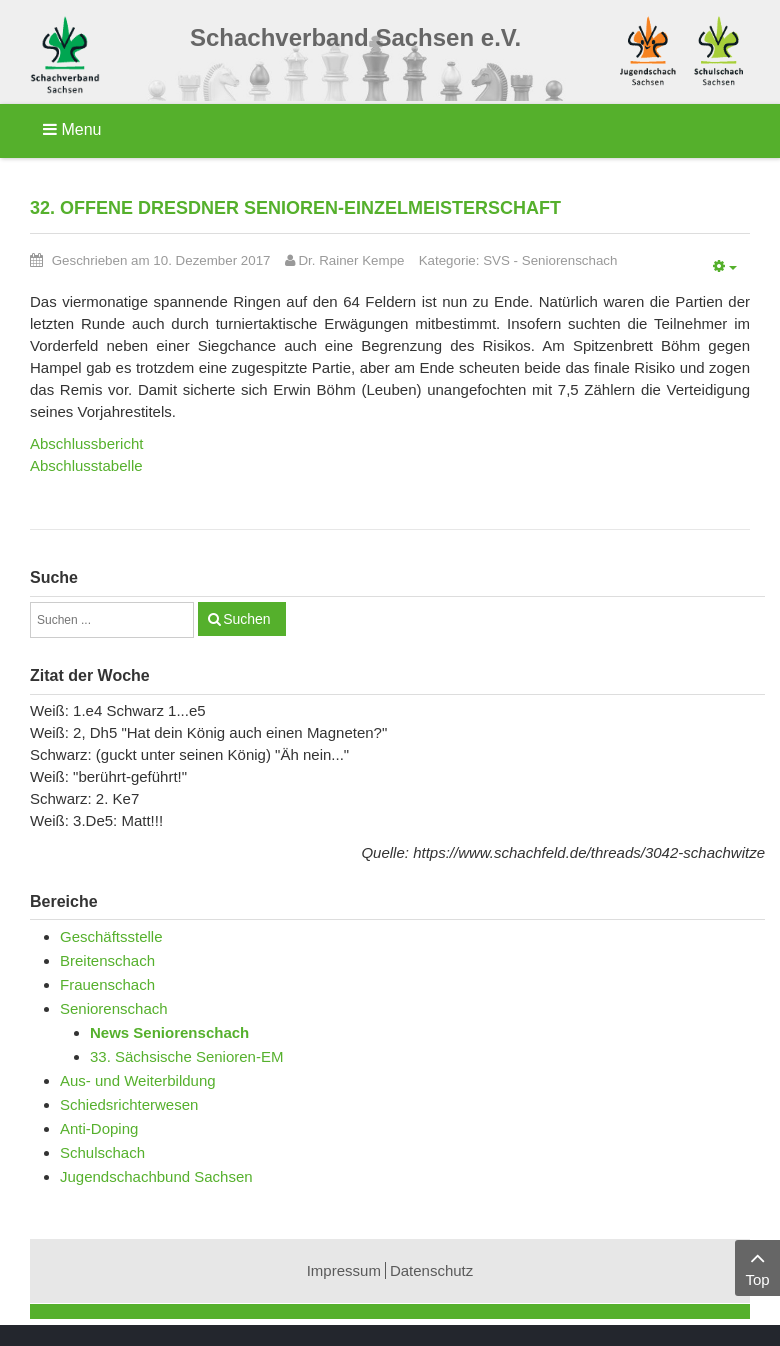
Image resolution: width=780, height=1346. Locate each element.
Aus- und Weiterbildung (138, 1080)
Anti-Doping (99, 1128)
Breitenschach (107, 960)
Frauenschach (107, 984)
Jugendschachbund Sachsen (156, 1176)
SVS (496, 260)
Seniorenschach (570, 260)
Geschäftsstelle (111, 936)
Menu (72, 129)
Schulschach (102, 1152)
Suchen (246, 619)
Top (757, 1266)
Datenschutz (431, 1270)
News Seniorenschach (169, 1032)
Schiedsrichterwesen (129, 1104)
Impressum (344, 1270)
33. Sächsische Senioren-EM (186, 1056)
